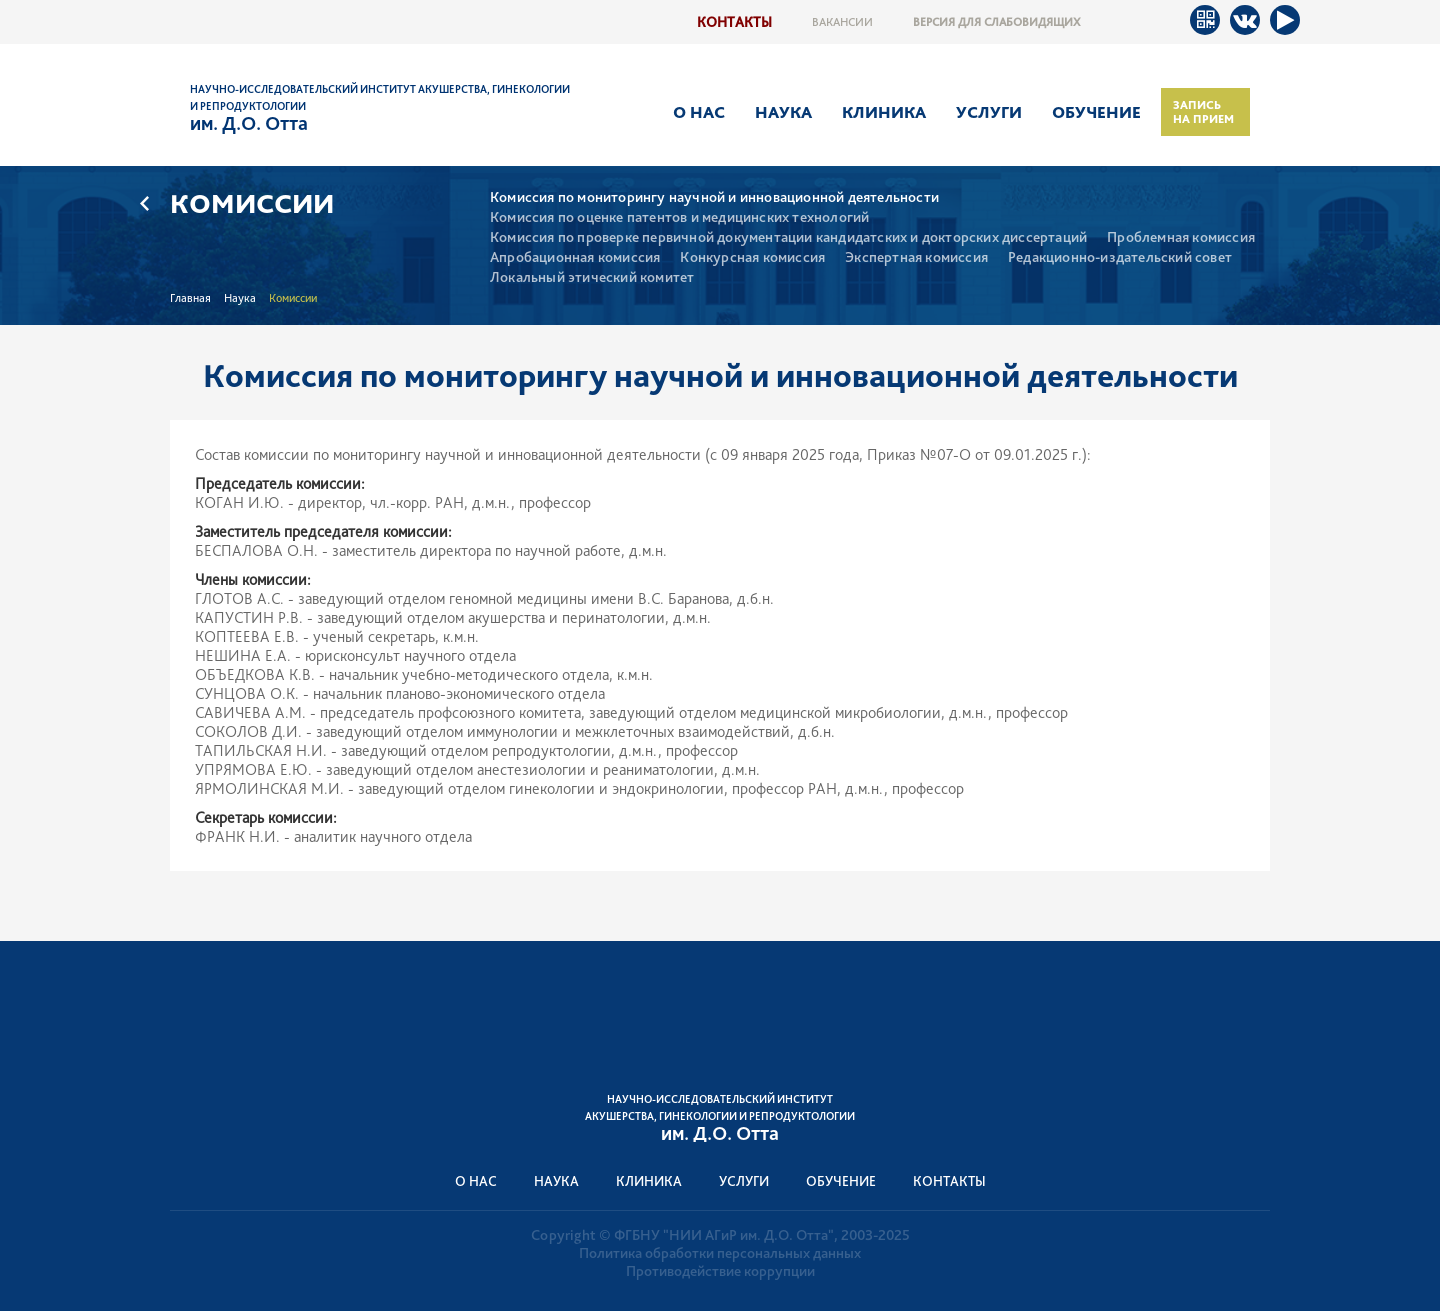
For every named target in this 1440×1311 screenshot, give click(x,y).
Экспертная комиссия (916, 257)
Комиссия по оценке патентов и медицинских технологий (679, 217)
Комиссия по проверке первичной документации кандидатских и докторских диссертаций (788, 237)
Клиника (884, 112)
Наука (783, 112)
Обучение (1096, 112)
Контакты (734, 21)
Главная (190, 298)
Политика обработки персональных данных (720, 1253)
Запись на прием (1203, 112)
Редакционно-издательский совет (1120, 257)
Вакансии (842, 22)
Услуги (989, 112)
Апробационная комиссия (575, 257)
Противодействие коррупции (720, 1271)
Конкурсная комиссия (752, 257)
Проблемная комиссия (1181, 237)
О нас (699, 112)
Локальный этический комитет (592, 277)
